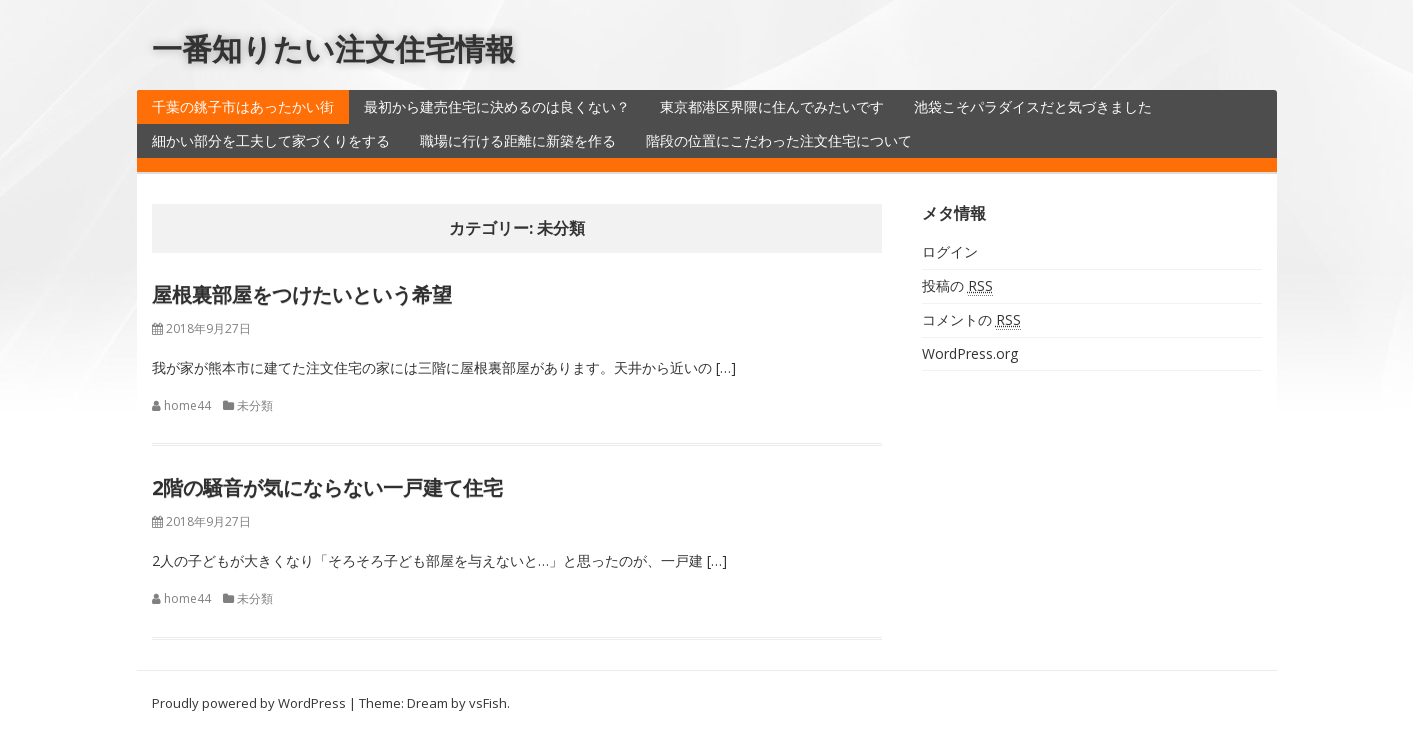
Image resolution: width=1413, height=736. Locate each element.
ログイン (950, 251)
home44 (187, 405)
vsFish (488, 703)
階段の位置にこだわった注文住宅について (779, 140)
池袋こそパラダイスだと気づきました (1033, 106)
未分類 (255, 405)
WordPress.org (970, 353)
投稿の (957, 286)
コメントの (971, 320)
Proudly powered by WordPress (249, 703)
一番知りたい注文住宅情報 (333, 48)
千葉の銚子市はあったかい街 (243, 106)
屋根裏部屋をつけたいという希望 (302, 294)
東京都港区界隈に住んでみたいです (772, 106)
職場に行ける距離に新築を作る (518, 140)
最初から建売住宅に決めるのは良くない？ (497, 106)
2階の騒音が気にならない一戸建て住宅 (327, 487)
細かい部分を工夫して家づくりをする (271, 140)
